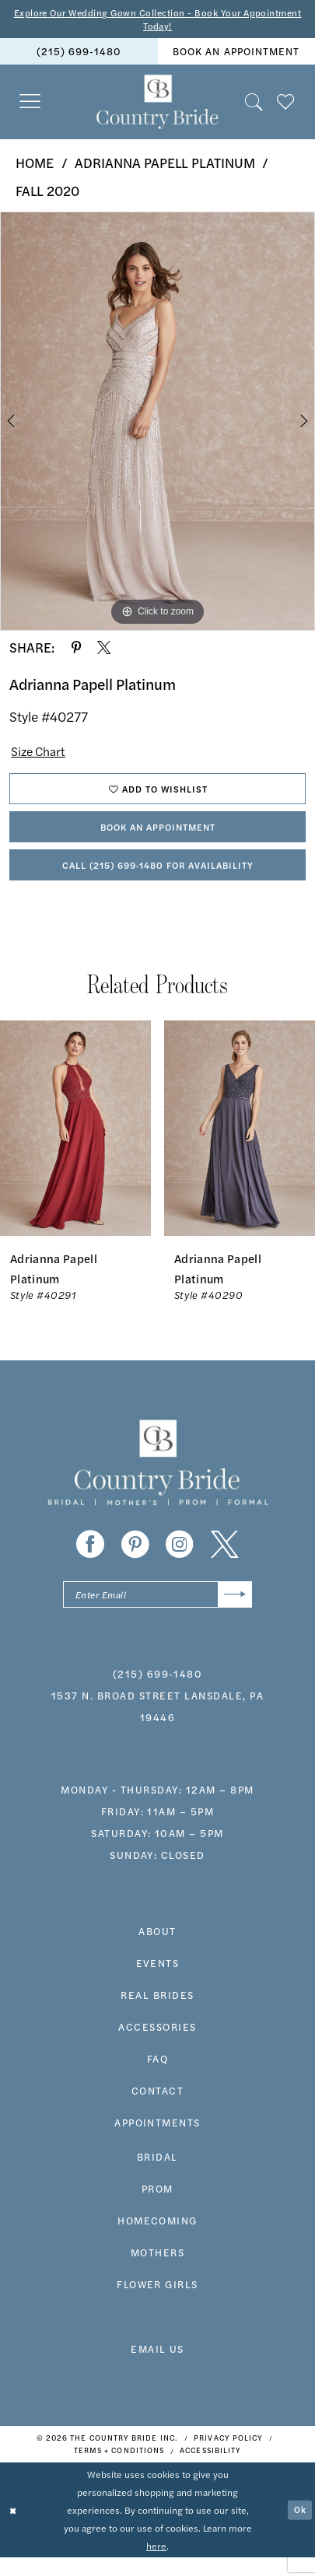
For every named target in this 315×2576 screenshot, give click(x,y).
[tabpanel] (157, 423)
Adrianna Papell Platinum (165, 165)
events (158, 1981)
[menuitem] (79, 54)
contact (157, 2109)
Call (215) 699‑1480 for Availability (157, 879)
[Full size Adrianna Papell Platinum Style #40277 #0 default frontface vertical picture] (157, 423)
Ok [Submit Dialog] (299, 2529)
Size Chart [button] (42, 754)
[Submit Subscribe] (233, 1612)
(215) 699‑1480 (157, 1691)
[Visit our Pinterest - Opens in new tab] (135, 1561)
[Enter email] (157, 1612)
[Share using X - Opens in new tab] (103, 649)
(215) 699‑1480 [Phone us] (79, 54)
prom (157, 2207)
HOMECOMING (157, 2238)
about (157, 1949)
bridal (157, 2175)
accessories (157, 2045)
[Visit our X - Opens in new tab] (225, 1561)
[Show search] (254, 105)
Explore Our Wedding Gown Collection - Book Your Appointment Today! (157, 19)
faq (158, 2077)
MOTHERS (157, 2270)
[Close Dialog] (14, 2528)
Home (35, 165)
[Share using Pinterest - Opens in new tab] (76, 649)
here (156, 2564)
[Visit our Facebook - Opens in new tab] (90, 1561)
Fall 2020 (47, 193)
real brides (157, 2013)
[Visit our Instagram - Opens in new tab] (180, 1561)
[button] (29, 105)
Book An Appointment (158, 837)
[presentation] (75, 1143)
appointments (157, 2140)
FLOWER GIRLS (157, 2302)
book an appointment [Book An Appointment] (236, 54)
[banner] (157, 104)
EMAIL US (157, 2366)
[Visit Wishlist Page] (286, 105)
